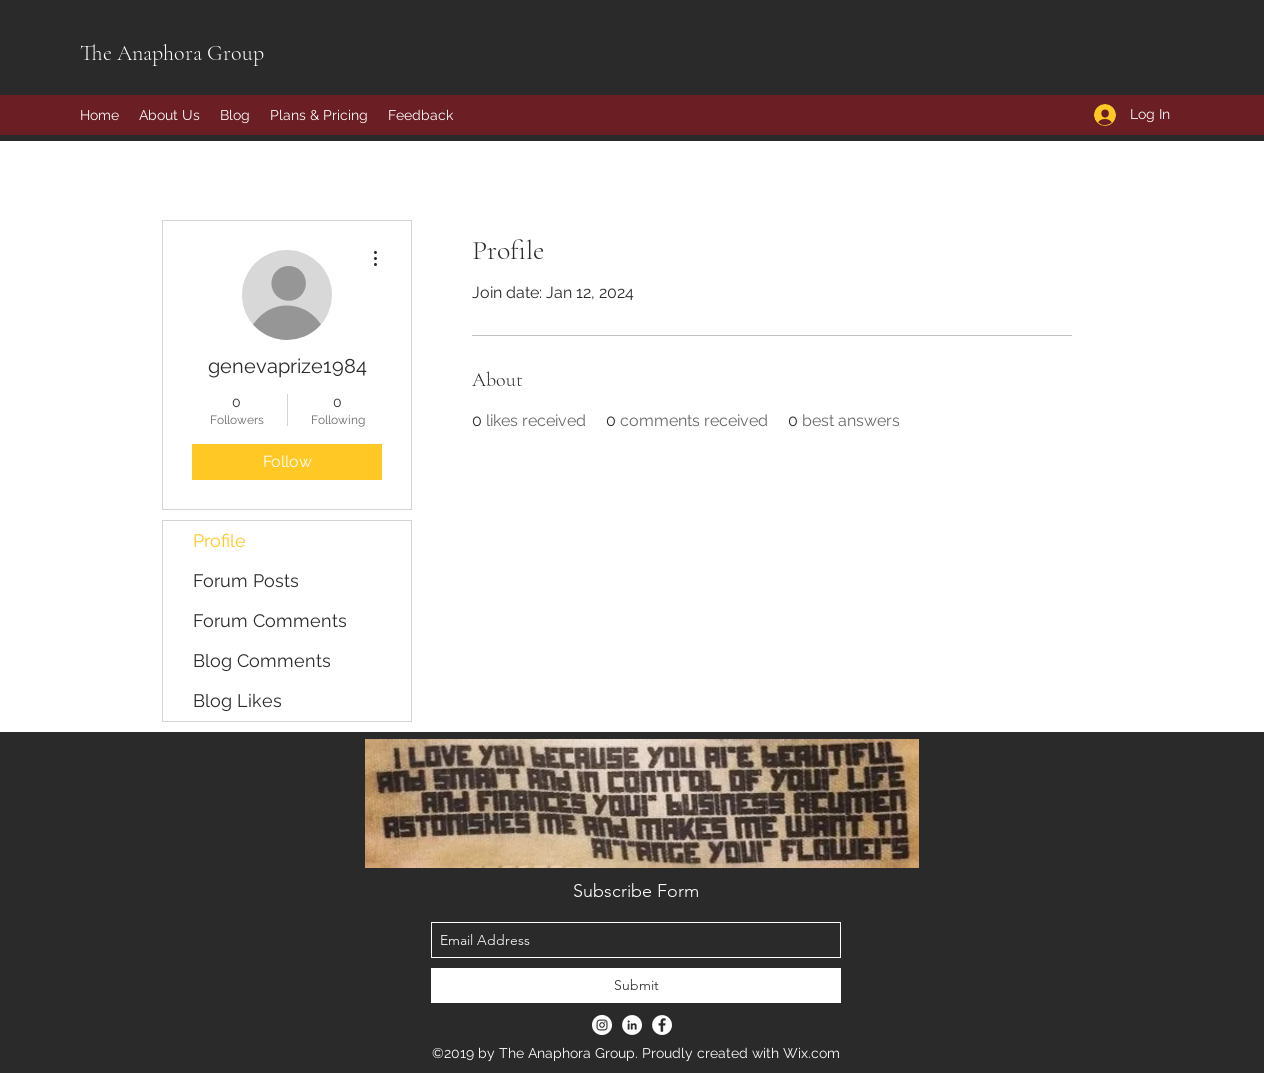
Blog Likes (237, 700)
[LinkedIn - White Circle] (632, 1025)
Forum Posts (246, 580)
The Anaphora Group (172, 53)
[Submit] (636, 985)
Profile (219, 540)
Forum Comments (270, 620)
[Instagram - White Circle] (602, 1025)
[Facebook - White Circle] (662, 1025)
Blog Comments (262, 660)
